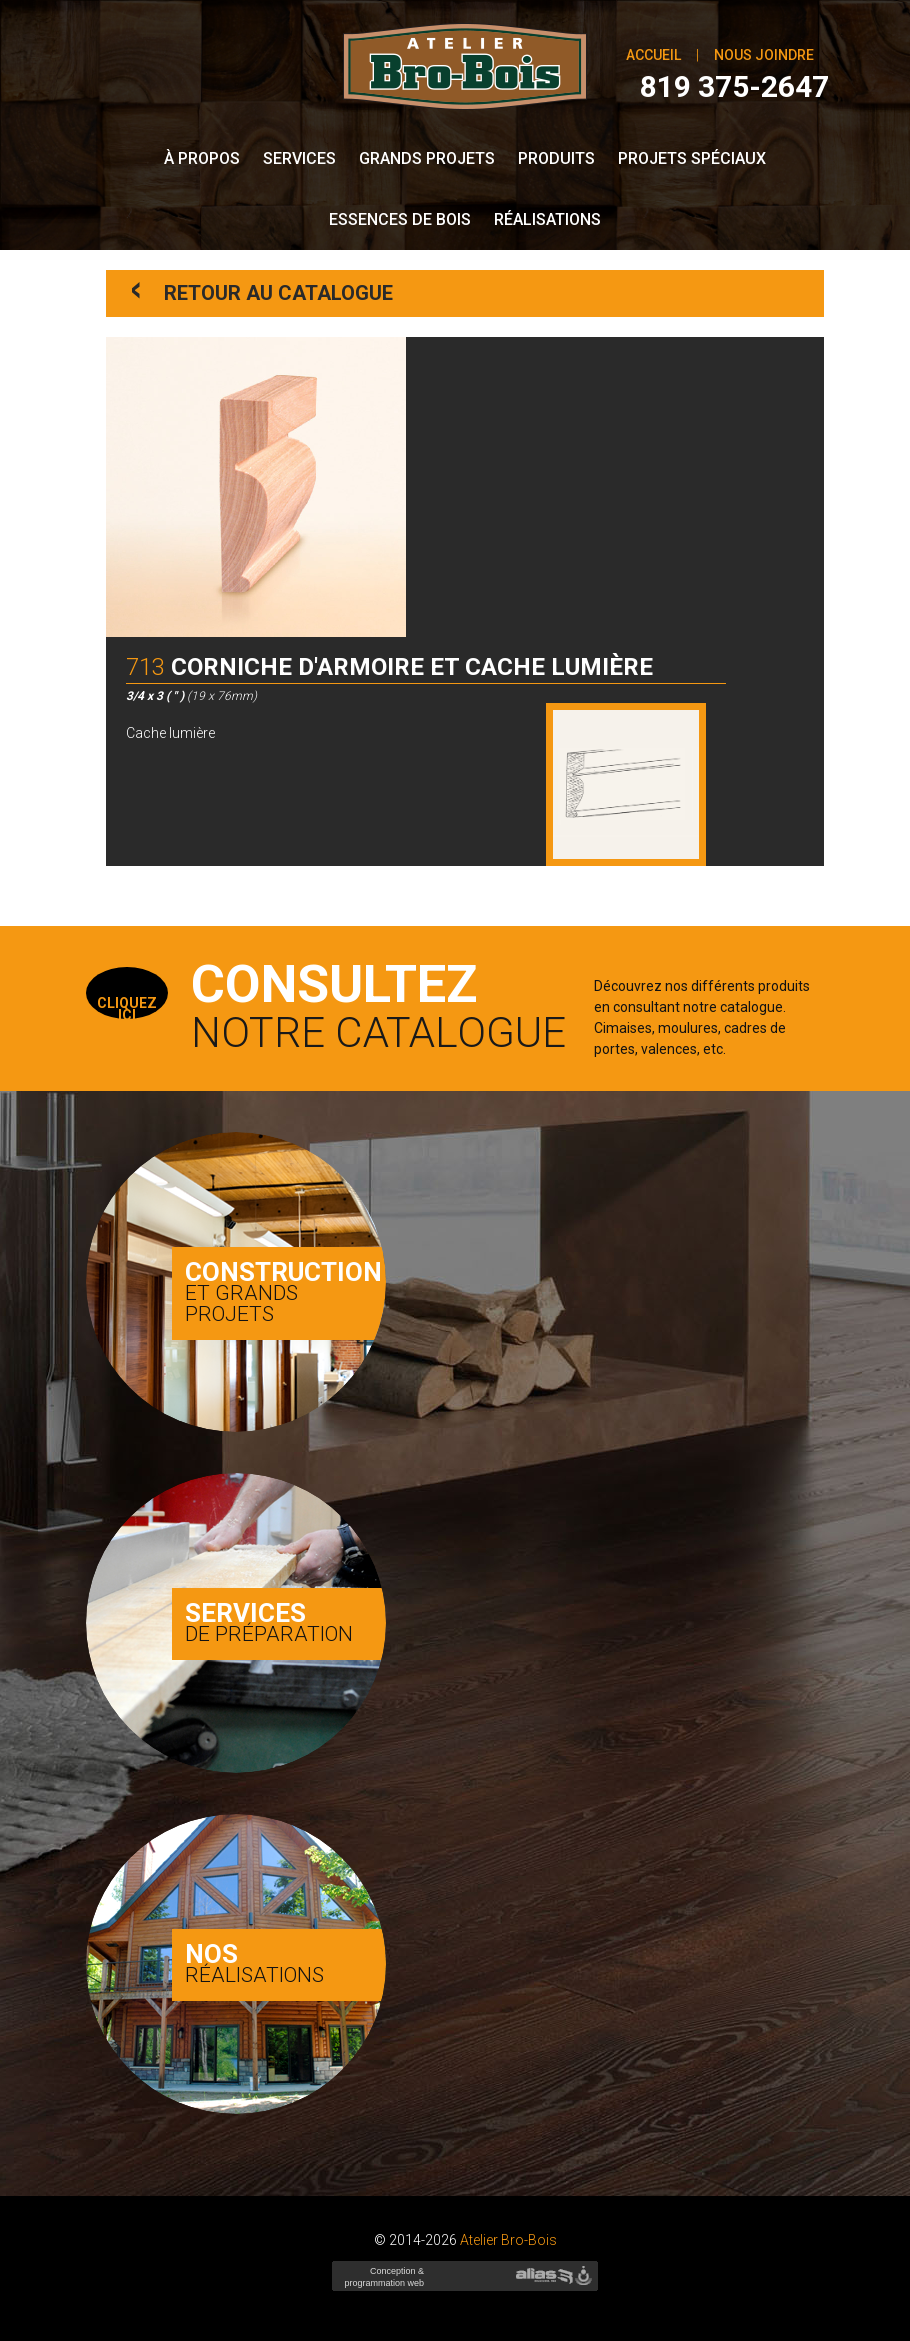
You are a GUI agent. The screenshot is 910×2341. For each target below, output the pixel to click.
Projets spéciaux (692, 158)
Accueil (653, 55)
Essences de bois (400, 219)
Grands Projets (427, 158)
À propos (202, 158)
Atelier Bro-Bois (508, 2240)
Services (299, 158)
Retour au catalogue (262, 291)
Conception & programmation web (382, 2283)
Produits (556, 158)
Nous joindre (764, 55)
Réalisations (547, 219)
